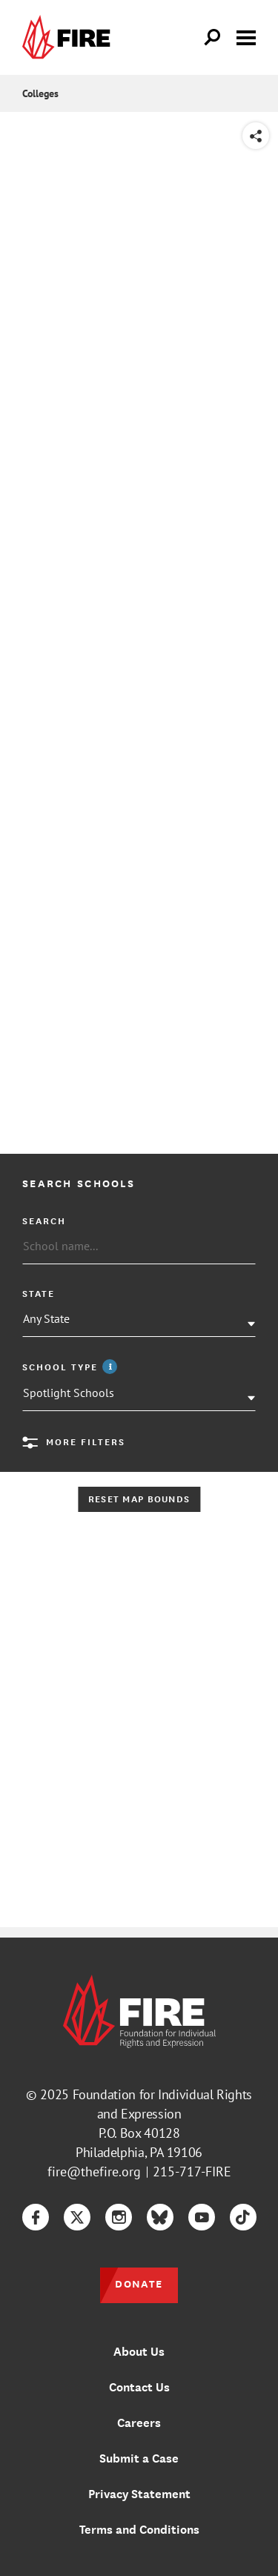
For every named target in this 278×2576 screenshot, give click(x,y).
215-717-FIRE (192, 2171)
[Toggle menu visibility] (246, 36)
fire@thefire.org (94, 2171)
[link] (69, 37)
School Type (71, 1366)
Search (44, 1220)
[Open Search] (213, 38)
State (38, 1293)
